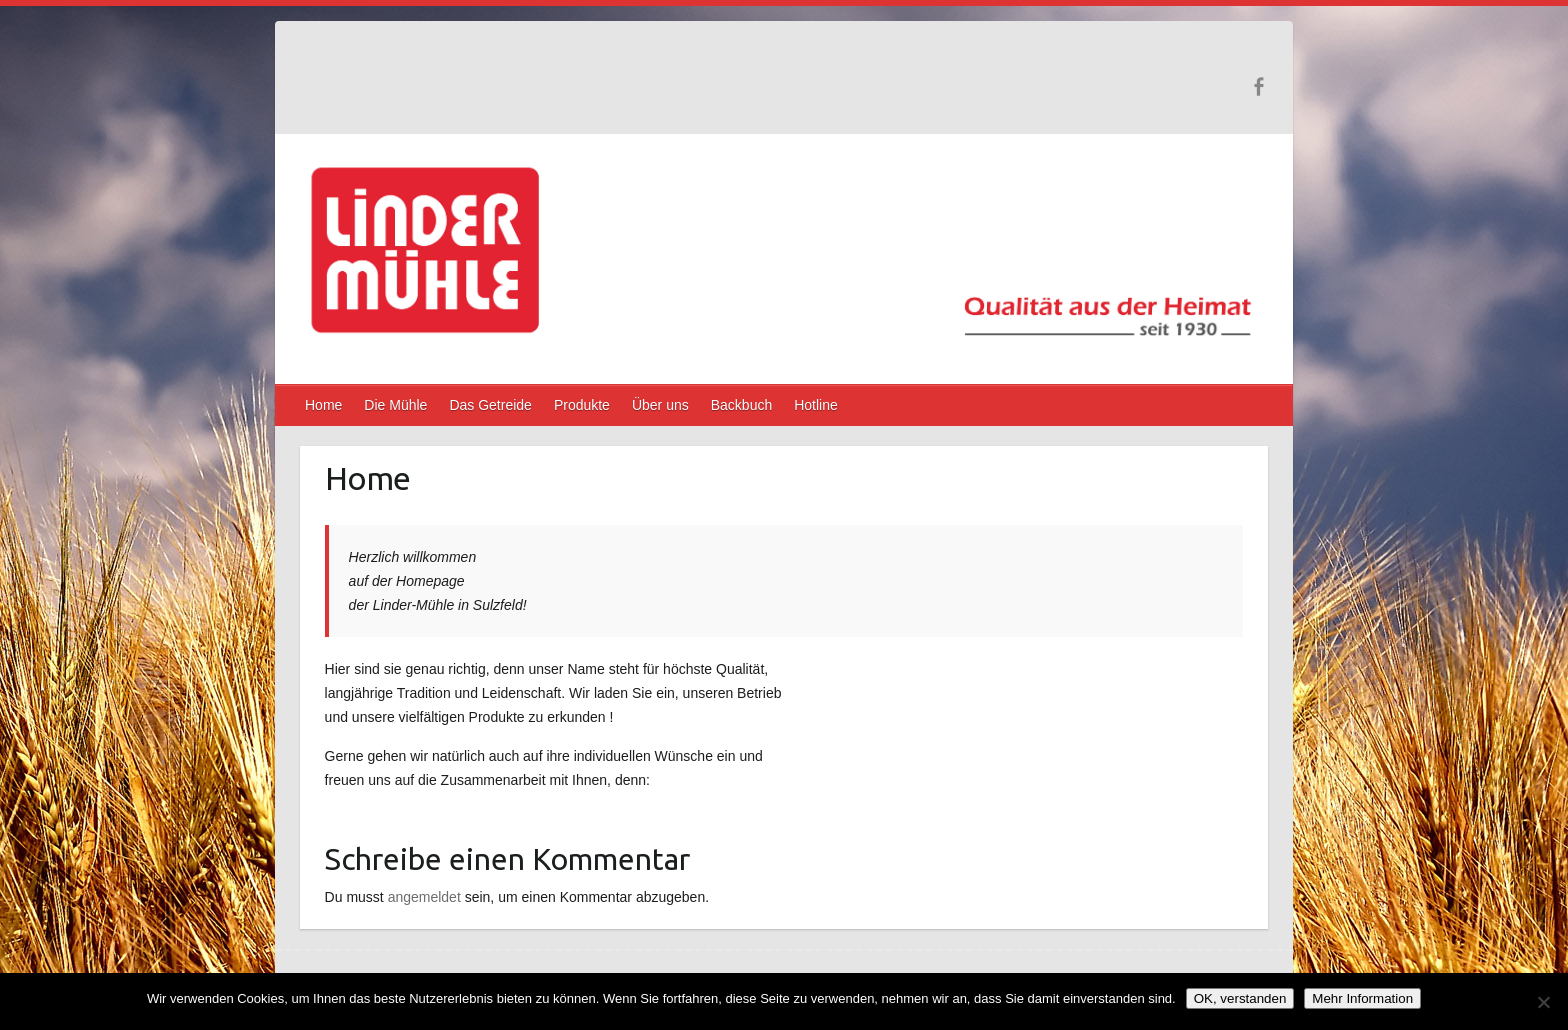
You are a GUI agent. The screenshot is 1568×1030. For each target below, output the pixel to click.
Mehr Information (1362, 998)
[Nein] (1543, 1002)
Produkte (582, 405)
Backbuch (741, 405)
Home (323, 405)
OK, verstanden (1240, 998)
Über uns (660, 405)
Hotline (816, 405)
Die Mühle (395, 405)
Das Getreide (490, 405)
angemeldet (424, 897)
